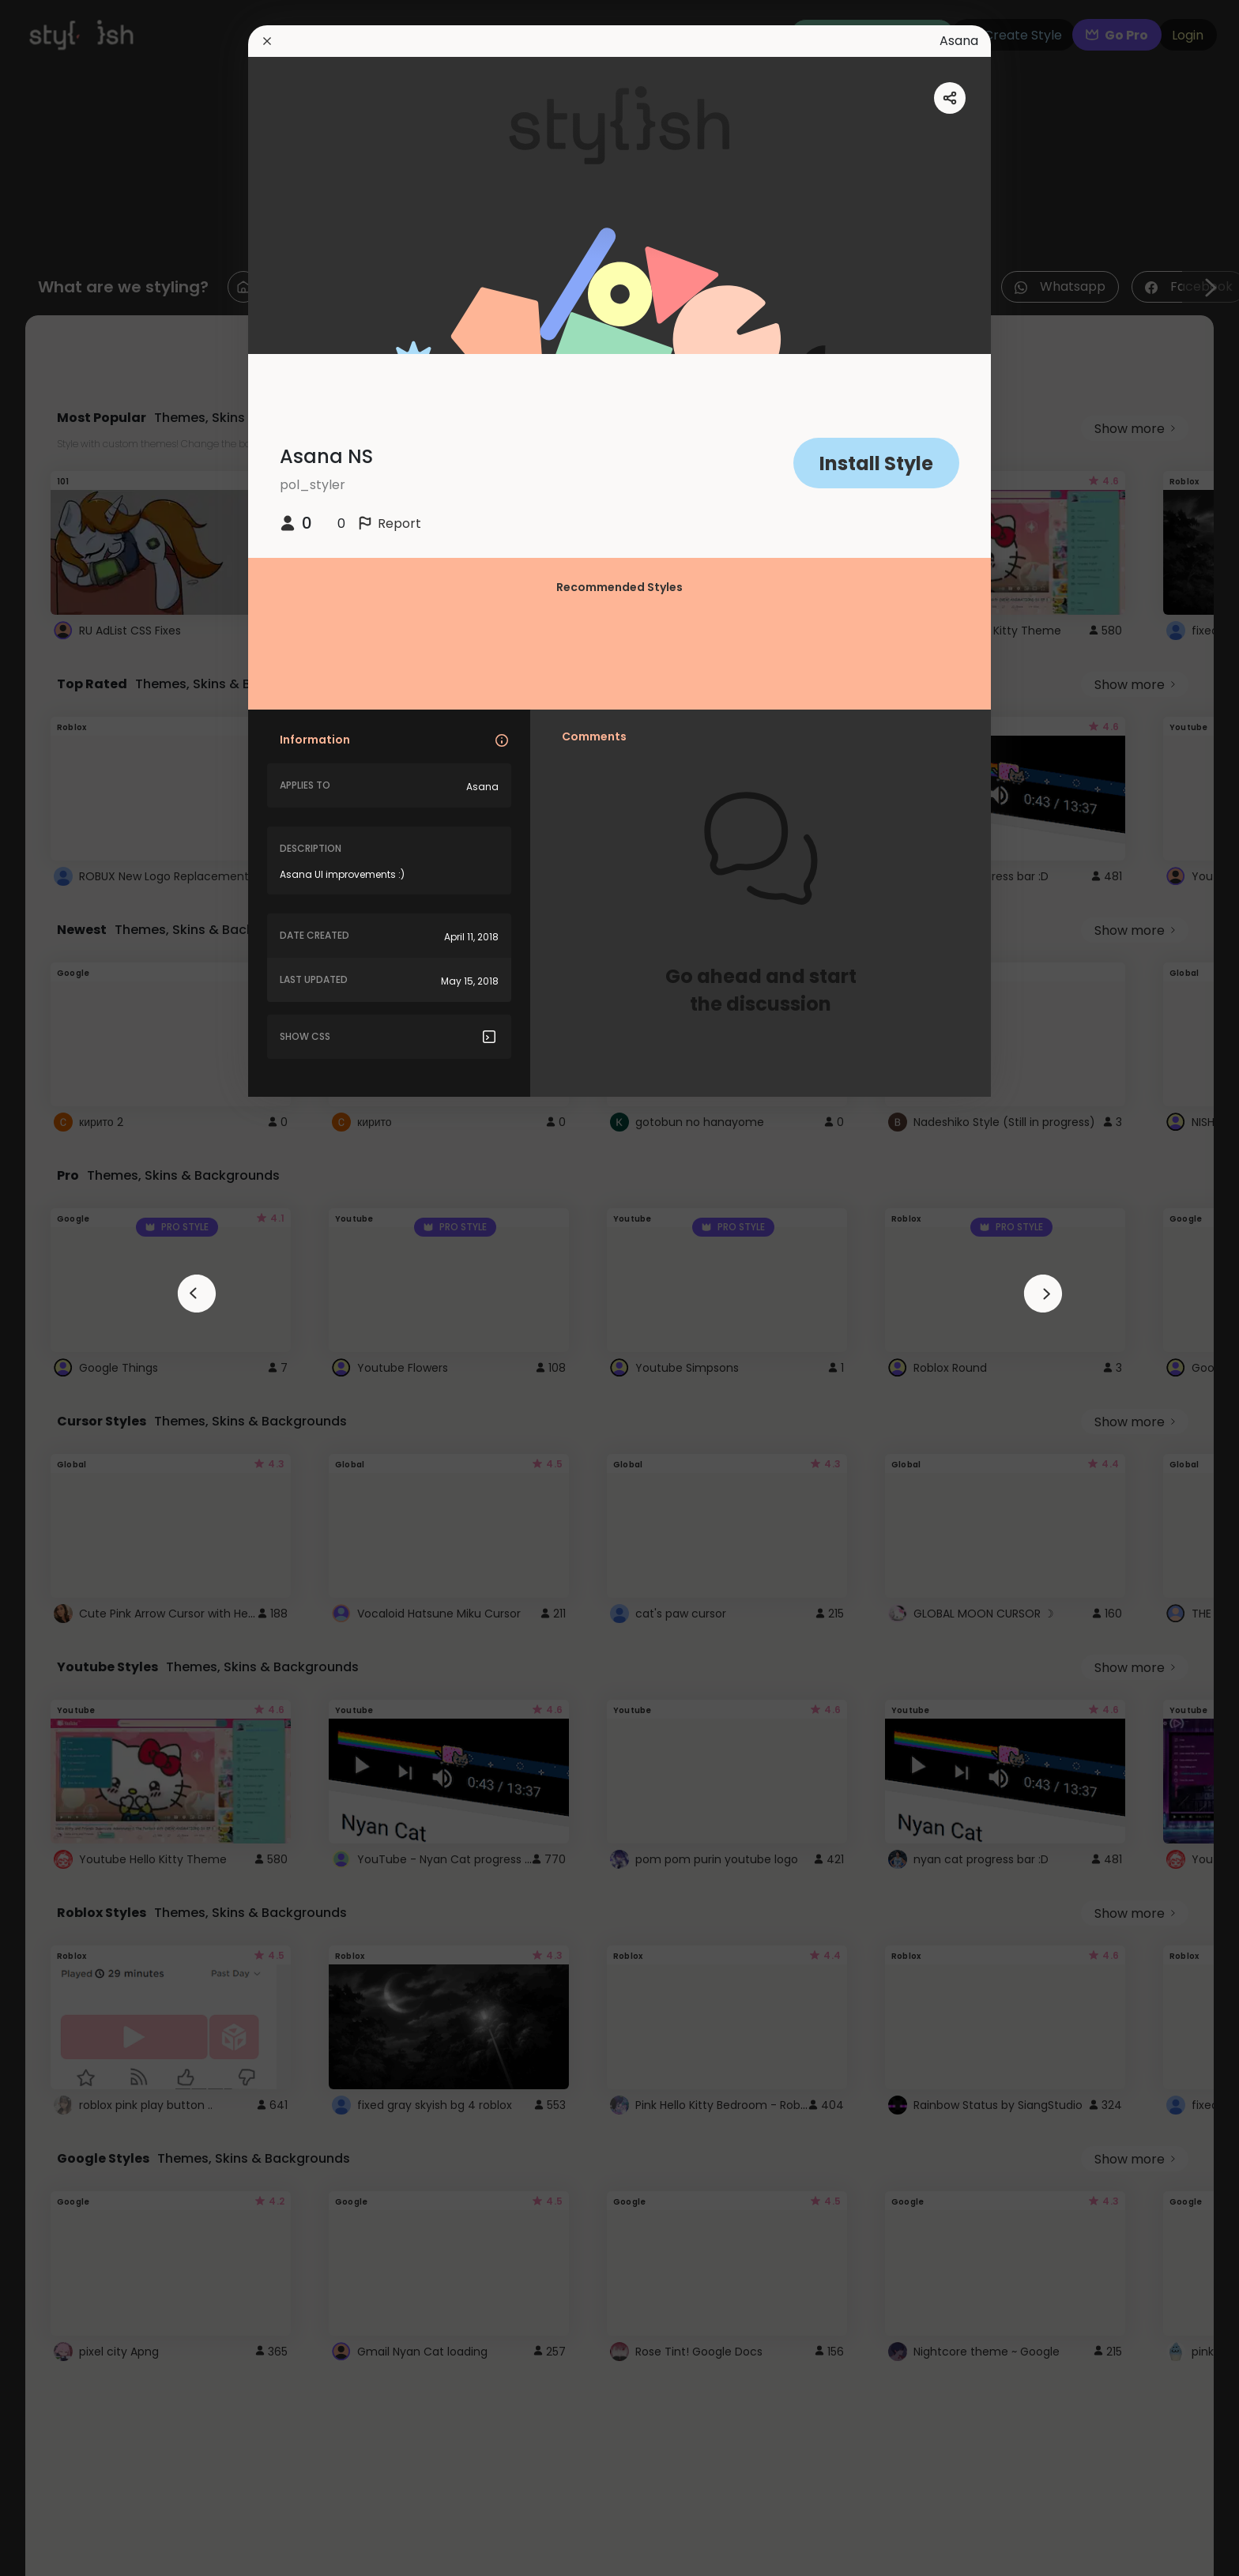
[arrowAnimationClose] (197, 1293)
